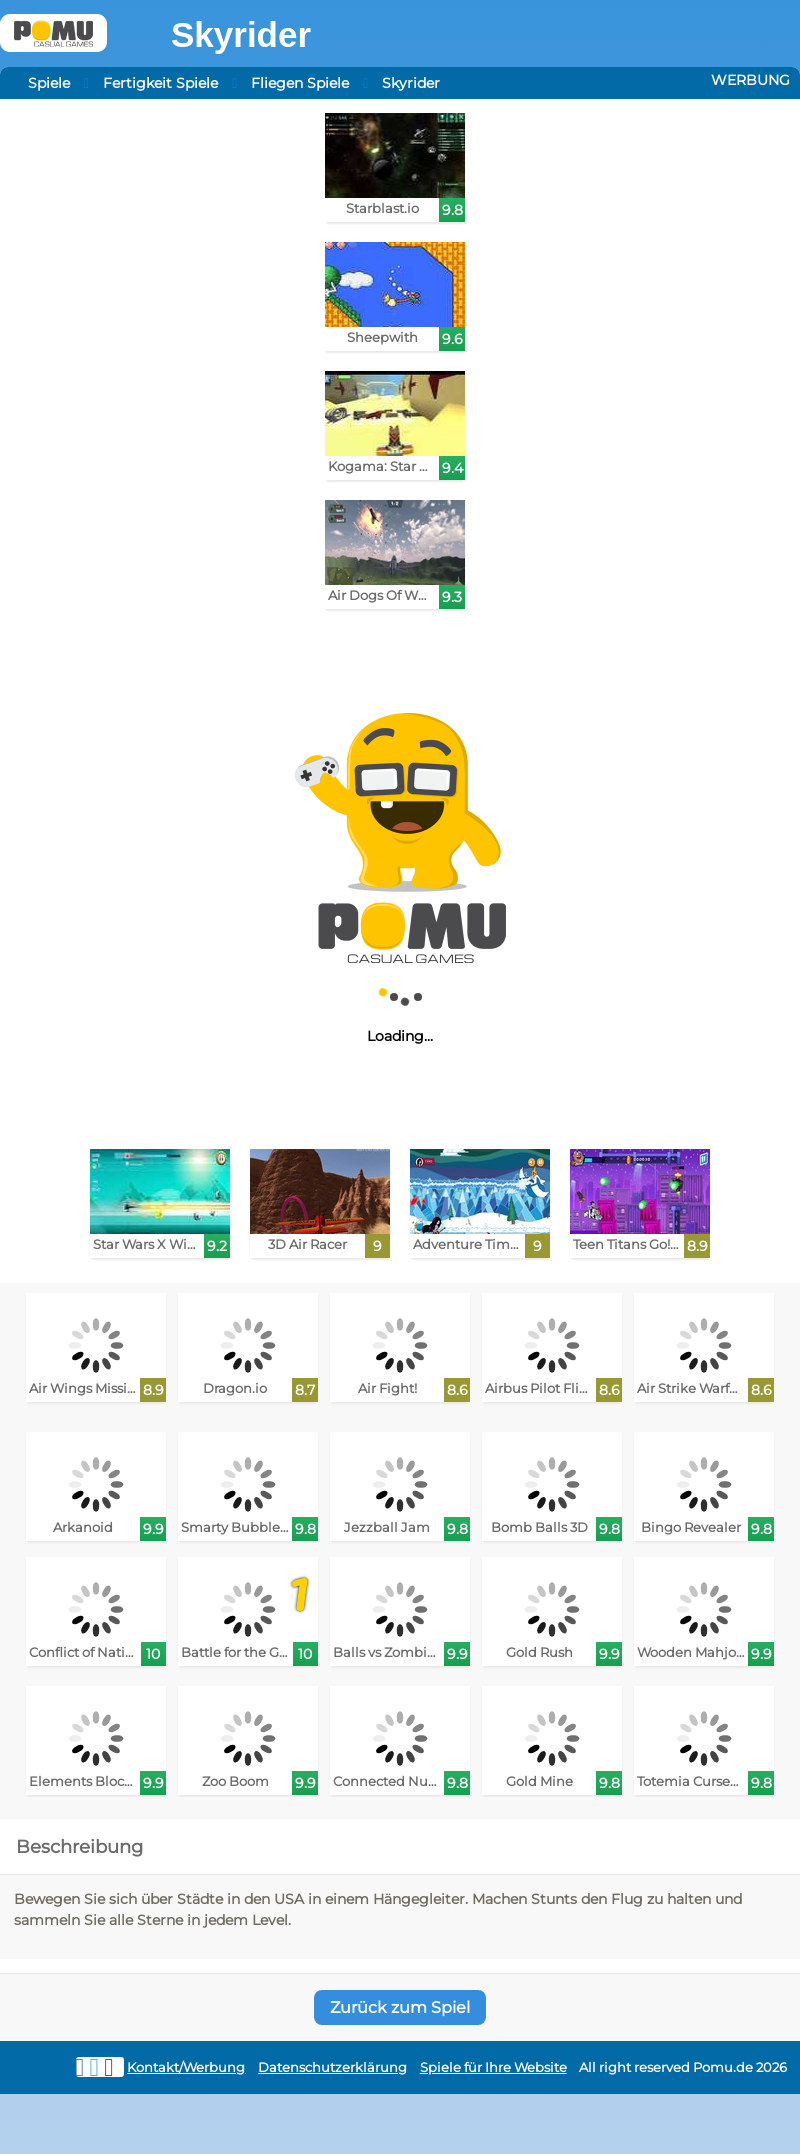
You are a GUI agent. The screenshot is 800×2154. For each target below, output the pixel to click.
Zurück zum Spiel (400, 2007)
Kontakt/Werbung (186, 2067)
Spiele (49, 83)
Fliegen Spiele (300, 83)
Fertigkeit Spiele (160, 83)
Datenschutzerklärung (332, 2067)
